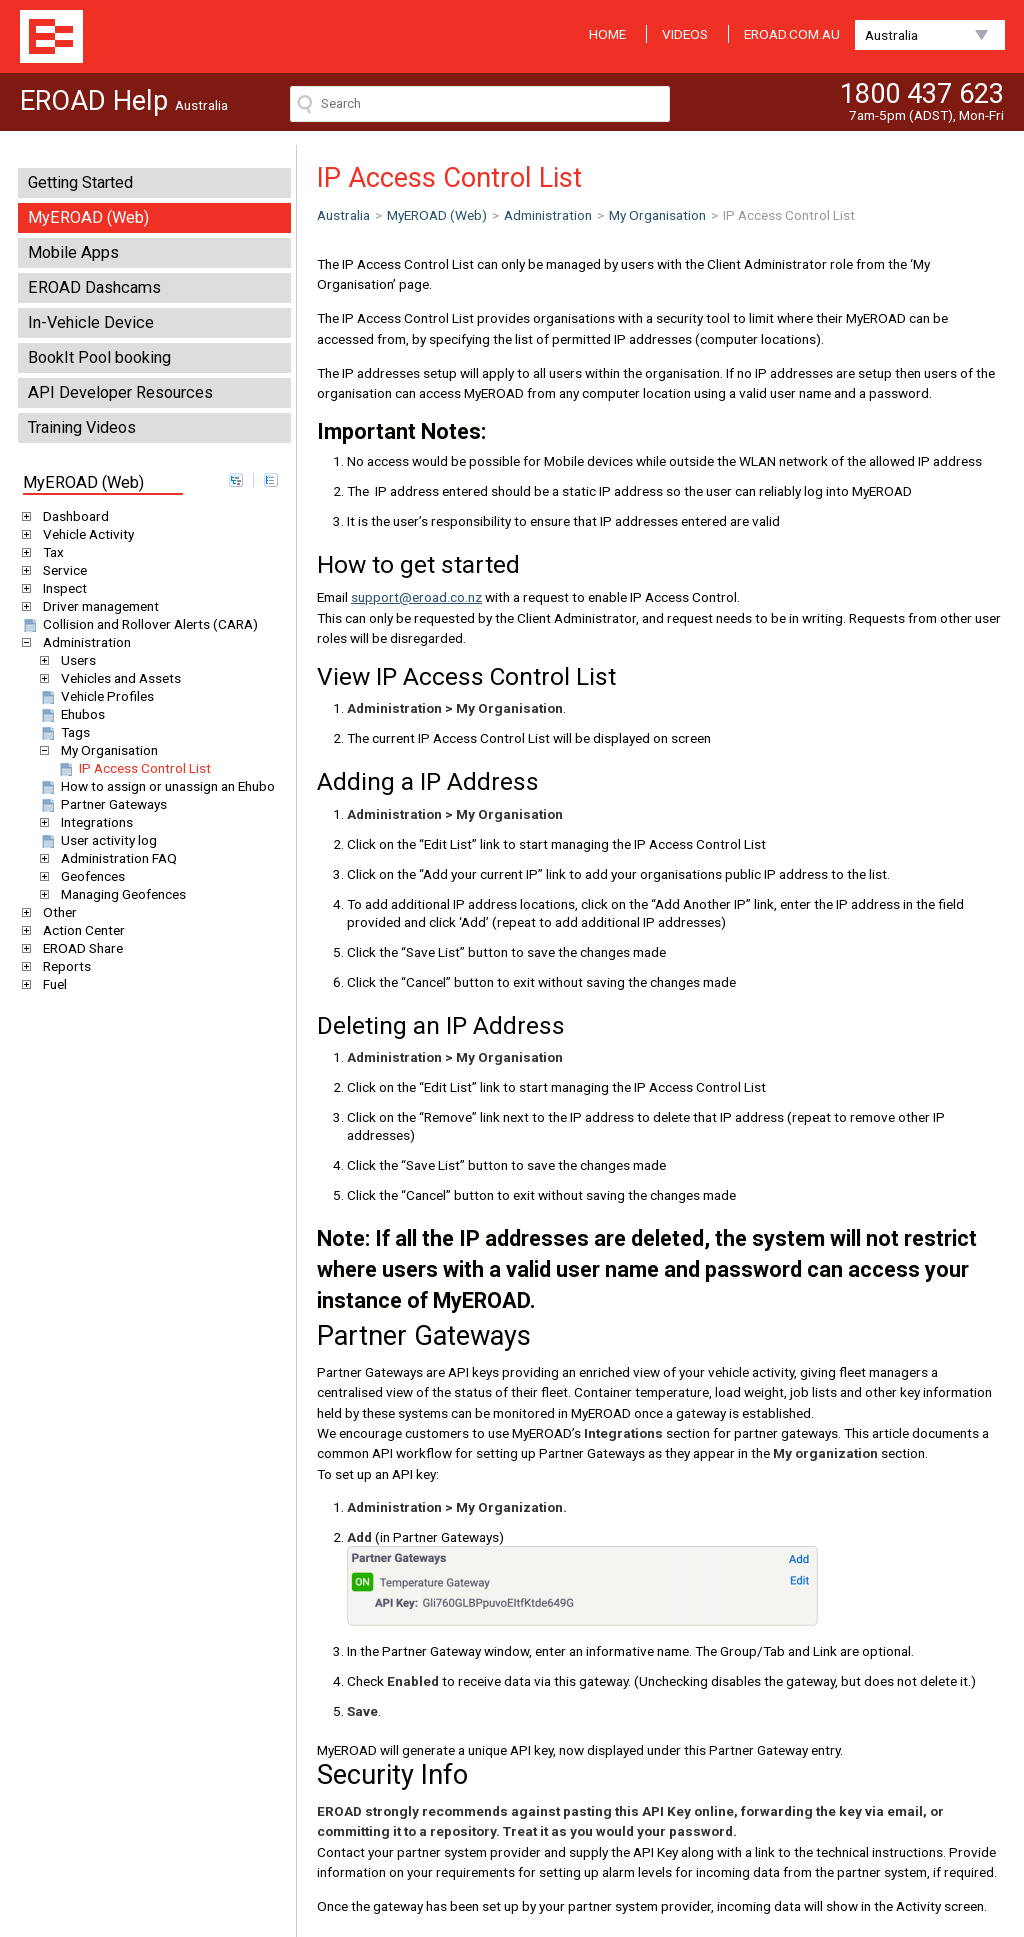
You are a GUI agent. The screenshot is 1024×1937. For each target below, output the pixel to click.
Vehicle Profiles (96, 696)
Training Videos (82, 427)
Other (56, 912)
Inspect (61, 588)
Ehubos (71, 714)
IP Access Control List (133, 768)
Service (61, 570)
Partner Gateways (102, 804)
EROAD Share (79, 948)
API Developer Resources (120, 392)
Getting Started (80, 182)
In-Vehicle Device (91, 322)
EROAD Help (51, 36)
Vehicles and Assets (117, 678)
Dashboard (72, 516)
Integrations (93, 822)
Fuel (51, 984)
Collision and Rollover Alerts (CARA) (139, 624)
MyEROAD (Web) (88, 217)
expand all (236, 480)
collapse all (271, 480)
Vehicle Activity (85, 534)
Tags (64, 732)
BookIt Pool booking (99, 357)
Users (75, 660)
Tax (50, 552)
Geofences (89, 876)
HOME (607, 34)
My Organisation (106, 750)
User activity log (97, 840)
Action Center (80, 930)
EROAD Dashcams (94, 287)
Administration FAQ (115, 858)
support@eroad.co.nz (416, 597)
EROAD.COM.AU (792, 34)
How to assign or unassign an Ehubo (156, 786)
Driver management (97, 606)
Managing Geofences (120, 894)
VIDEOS (685, 34)
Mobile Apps (73, 252)
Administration (83, 642)
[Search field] (480, 104)
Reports (63, 966)
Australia (891, 35)
